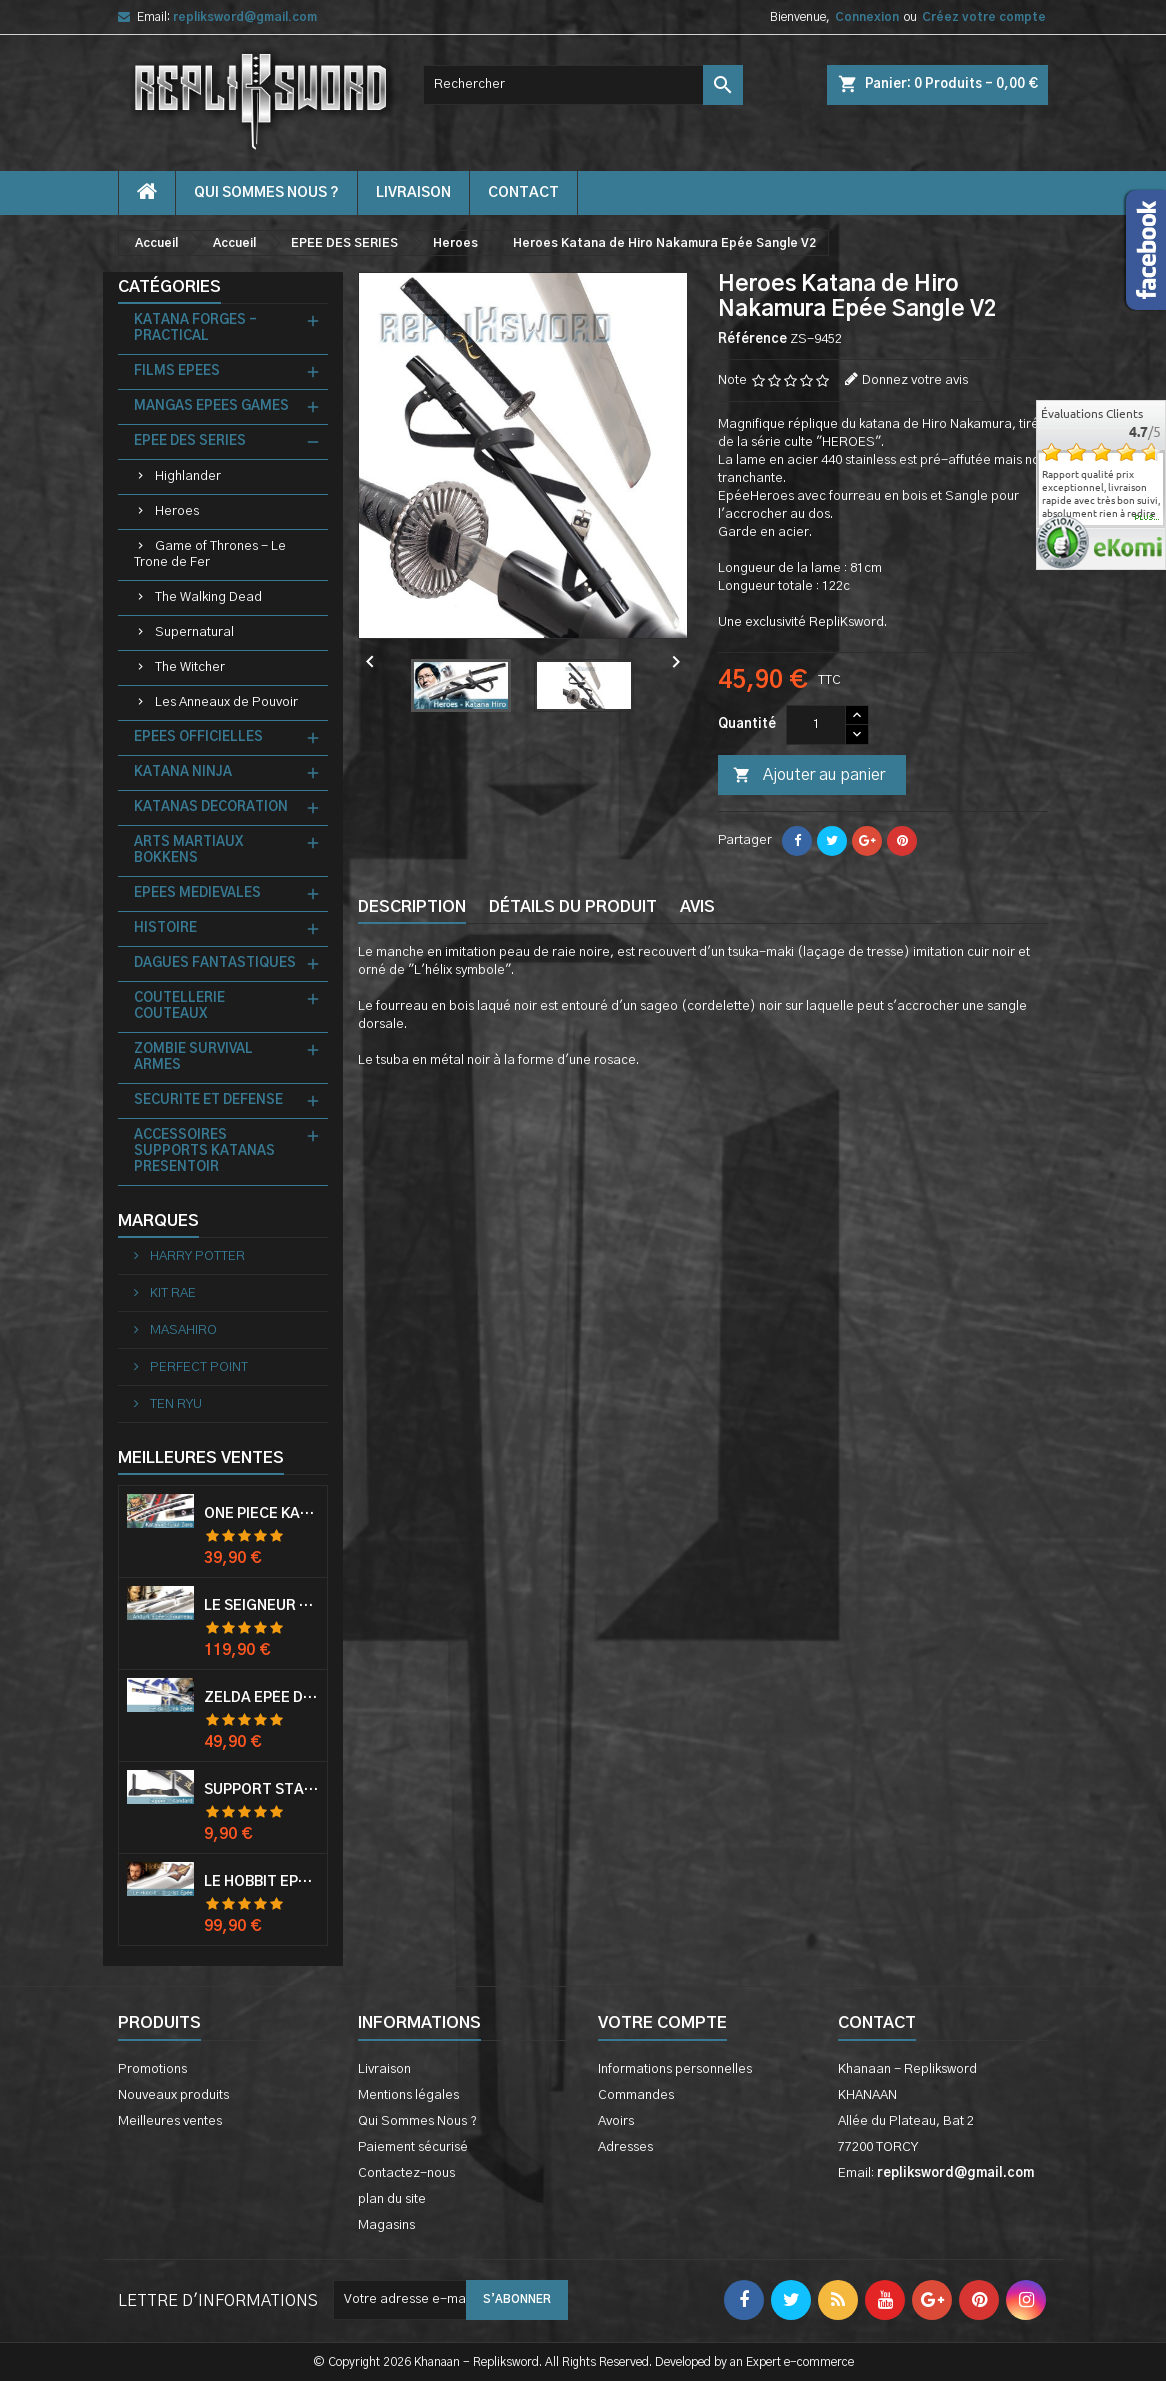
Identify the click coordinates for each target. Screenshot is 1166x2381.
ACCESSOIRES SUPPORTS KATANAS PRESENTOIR (204, 1151)
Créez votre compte (984, 17)
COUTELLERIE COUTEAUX (179, 1006)
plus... (1147, 518)
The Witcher (190, 667)
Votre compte (662, 2023)
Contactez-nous (406, 2173)
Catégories (169, 287)
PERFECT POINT (197, 1367)
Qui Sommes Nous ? (266, 193)
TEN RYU (174, 1404)
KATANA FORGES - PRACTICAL (195, 328)
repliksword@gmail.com (245, 17)
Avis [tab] (697, 907)
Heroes (177, 511)
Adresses (625, 2147)
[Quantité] (816, 725)
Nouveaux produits (173, 2095)
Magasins (386, 2225)
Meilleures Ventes (201, 1458)
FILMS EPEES (177, 371)
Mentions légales (408, 2095)
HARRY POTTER (196, 1256)
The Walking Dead (208, 597)
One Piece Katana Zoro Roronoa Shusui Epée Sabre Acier (261, 1514)
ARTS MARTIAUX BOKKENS (188, 850)
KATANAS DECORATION (211, 807)
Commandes (636, 2095)
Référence (752, 339)
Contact (877, 2023)
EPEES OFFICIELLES (198, 737)
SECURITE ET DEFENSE (208, 1100)
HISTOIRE (165, 928)
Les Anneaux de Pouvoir (226, 702)
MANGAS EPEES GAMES (211, 406)
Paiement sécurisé (413, 2147)
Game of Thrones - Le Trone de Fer (210, 554)
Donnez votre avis (915, 380)
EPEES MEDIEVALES (197, 893)
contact (523, 193)
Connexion (867, 17)
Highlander (188, 476)
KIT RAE (171, 1293)
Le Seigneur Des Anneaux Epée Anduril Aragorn (261, 1606)
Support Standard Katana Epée (261, 1790)
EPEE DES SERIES (190, 441)
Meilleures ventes (170, 2121)
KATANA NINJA (183, 772)
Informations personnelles (675, 2069)
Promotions (152, 2069)
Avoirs (616, 2121)
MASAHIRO (182, 1330)
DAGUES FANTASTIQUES (215, 963)
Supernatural (194, 632)
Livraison (413, 193)
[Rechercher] (583, 85)
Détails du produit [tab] (573, 907)
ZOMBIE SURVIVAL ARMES (193, 1057)
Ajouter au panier (809, 776)
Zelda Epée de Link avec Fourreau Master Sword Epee (261, 1698)
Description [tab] (412, 907)
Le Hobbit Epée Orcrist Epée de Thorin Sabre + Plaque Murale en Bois (261, 1882)
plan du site (392, 2199)
